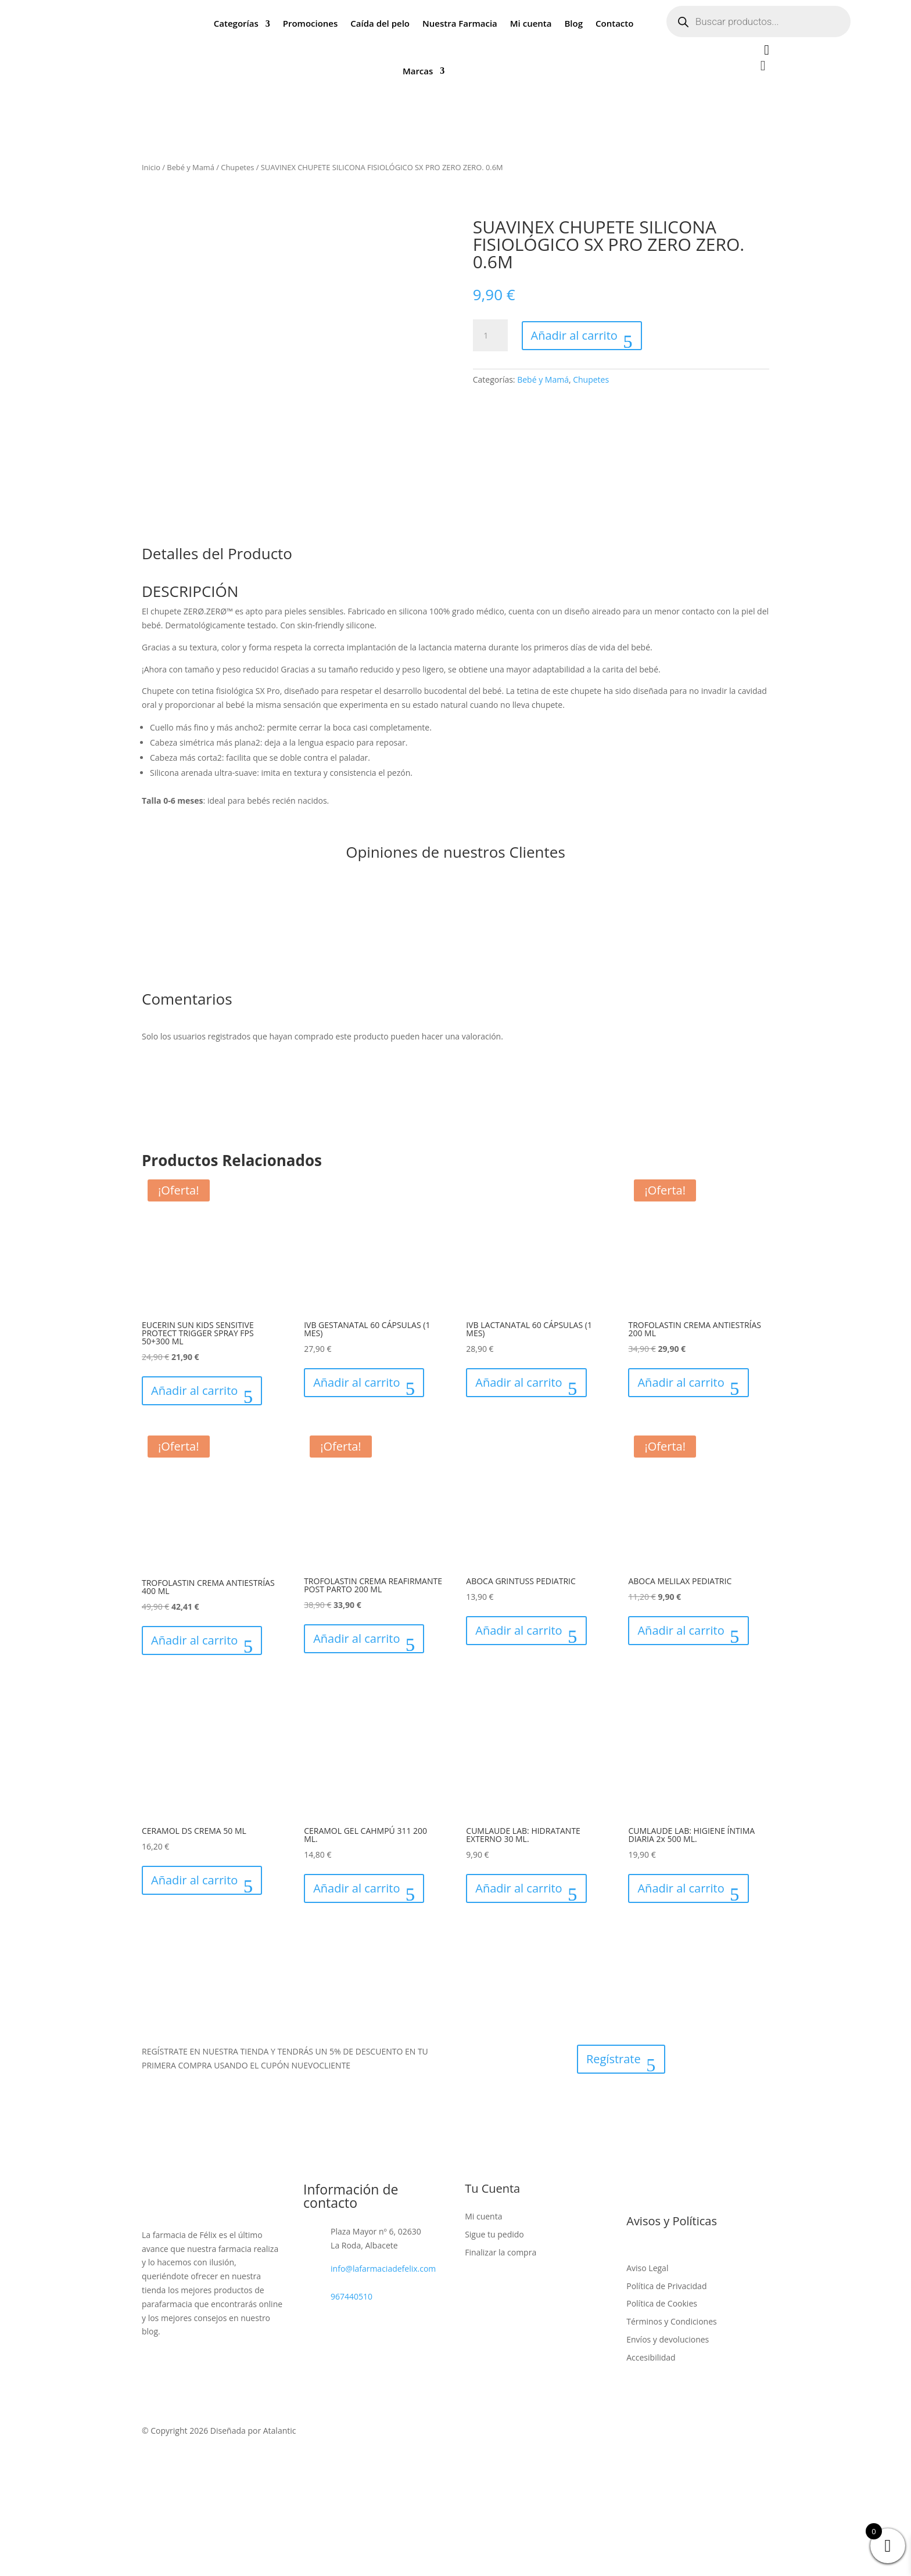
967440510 (351, 2296)
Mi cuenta (531, 23)
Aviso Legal (647, 2267)
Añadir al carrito (574, 335)
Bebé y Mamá (190, 167)
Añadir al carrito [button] (194, 1390)
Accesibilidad (650, 2357)
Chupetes (237, 167)
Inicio (151, 167)
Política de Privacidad (666, 2285)
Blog (573, 23)
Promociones (310, 23)
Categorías (236, 23)
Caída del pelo (380, 23)
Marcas (418, 71)
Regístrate (613, 2059)
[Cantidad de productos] (490, 335)
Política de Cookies (661, 2303)
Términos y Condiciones (671, 2321)
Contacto (614, 23)
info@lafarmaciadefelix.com (383, 2268)
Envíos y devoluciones (667, 2339)
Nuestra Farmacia (459, 23)
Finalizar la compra (500, 2252)
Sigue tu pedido (494, 2234)
